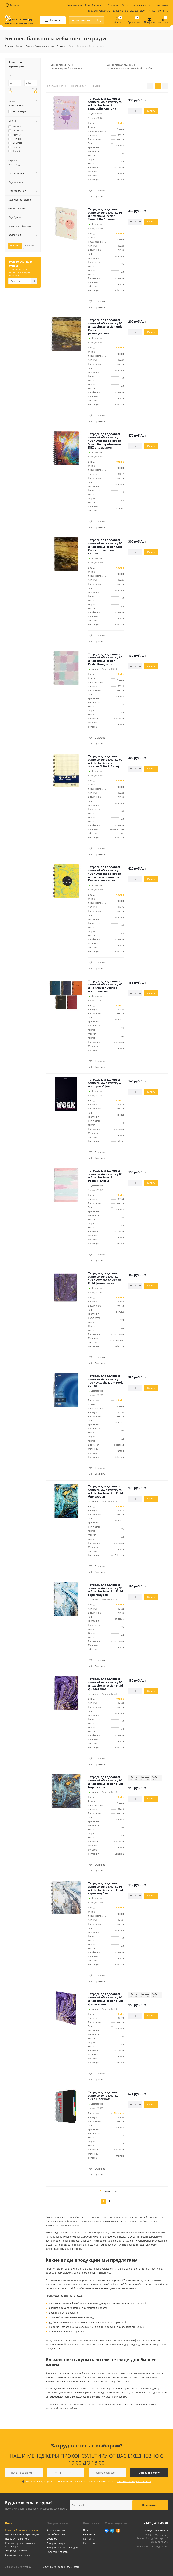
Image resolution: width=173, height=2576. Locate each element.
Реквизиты (89, 2534)
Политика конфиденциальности (60, 2566)
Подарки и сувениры (17, 2538)
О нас (125, 5)
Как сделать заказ (57, 2530)
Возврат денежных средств (62, 2547)
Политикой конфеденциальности (134, 2481)
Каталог (11, 2523)
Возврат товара (56, 2543)
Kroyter (120, 1005)
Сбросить (30, 245)
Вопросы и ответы (142, 5)
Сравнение (134, 22)
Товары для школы (16, 2550)
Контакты (162, 5)
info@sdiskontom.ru (99, 10)
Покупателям (74, 5)
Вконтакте (107, 2531)
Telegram (112, 2531)
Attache (120, 122)
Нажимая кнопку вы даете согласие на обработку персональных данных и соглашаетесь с (88, 2481)
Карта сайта (90, 2543)
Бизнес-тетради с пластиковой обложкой (129, 68)
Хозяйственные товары (18, 2555)
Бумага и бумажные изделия (21, 2530)
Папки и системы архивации (22, 2534)
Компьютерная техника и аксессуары (20, 2545)
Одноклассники (118, 2531)
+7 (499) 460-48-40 (157, 10)
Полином (119, 2113)
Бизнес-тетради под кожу (121, 64)
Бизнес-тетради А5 (62, 64)
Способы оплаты (95, 5)
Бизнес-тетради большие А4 (67, 68)
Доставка (113, 5)
